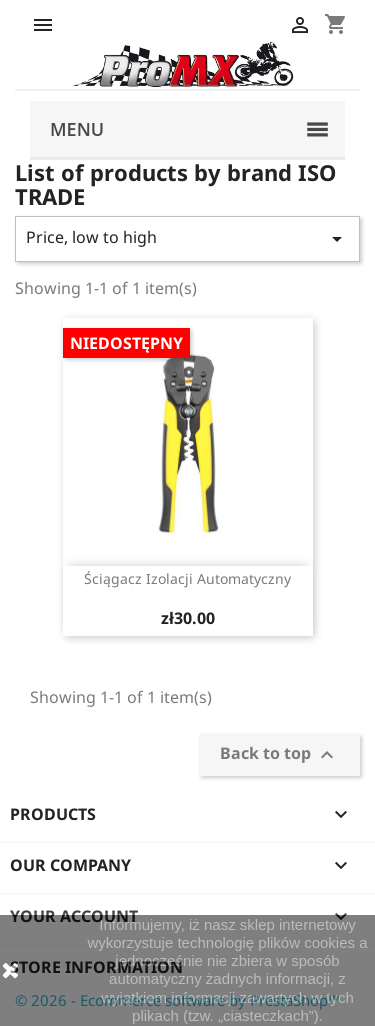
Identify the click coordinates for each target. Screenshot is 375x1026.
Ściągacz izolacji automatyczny (187, 578)
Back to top (279, 755)
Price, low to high (187, 238)
